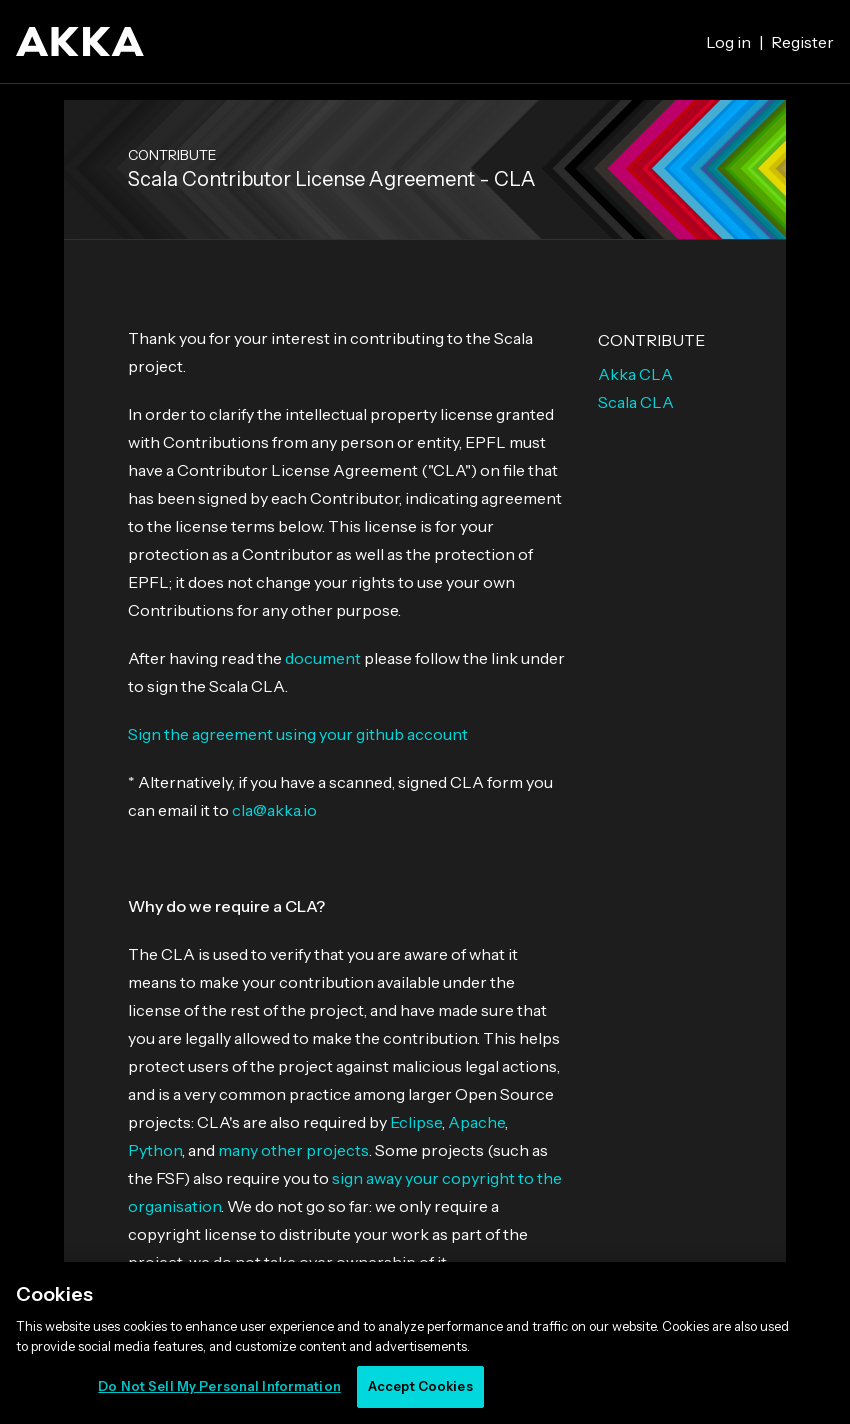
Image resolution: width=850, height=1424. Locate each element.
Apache (476, 1122)
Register (802, 42)
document (323, 658)
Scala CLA (636, 402)
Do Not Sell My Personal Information (219, 1386)
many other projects (293, 1150)
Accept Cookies (420, 1386)
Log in (728, 42)
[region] (425, 1343)
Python (155, 1150)
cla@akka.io (274, 810)
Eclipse (416, 1122)
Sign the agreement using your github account (298, 734)
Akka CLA (635, 374)
